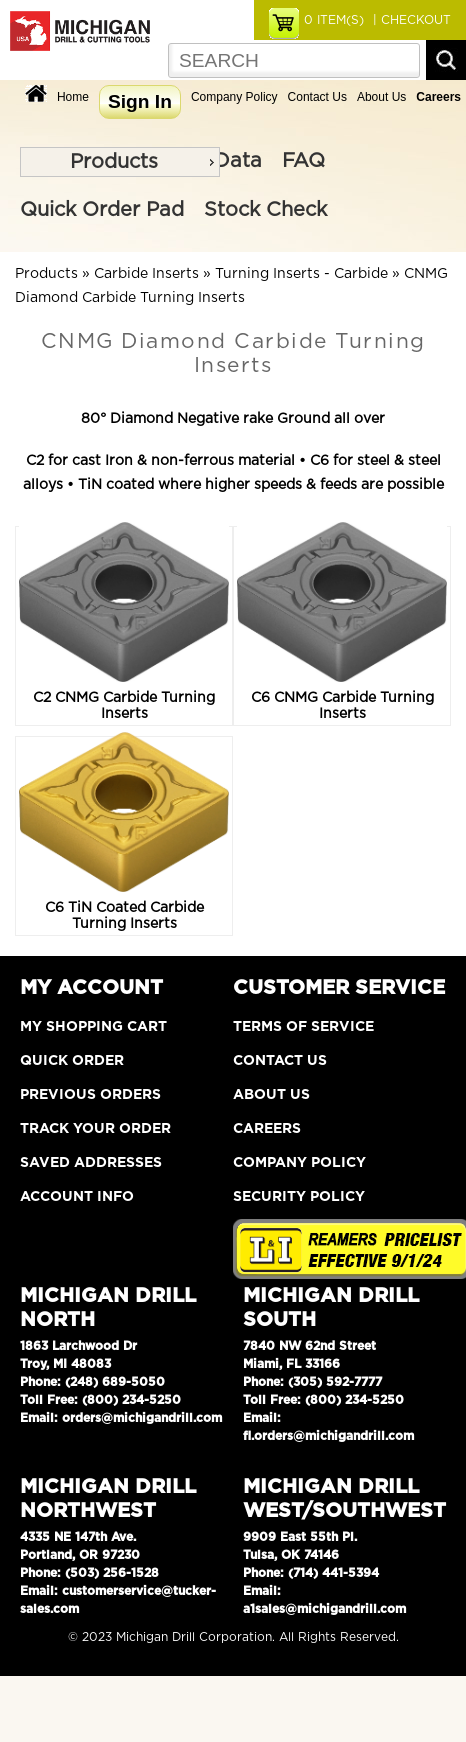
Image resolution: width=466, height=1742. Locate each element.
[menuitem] (120, 162)
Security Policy (299, 1197)
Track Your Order (95, 1129)
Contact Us (317, 97)
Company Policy (234, 97)
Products (114, 162)
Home (73, 97)
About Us (381, 97)
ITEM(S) (334, 20)
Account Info (77, 1197)
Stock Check (265, 210)
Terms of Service (303, 1027)
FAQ (303, 161)
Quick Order (72, 1061)
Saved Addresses (91, 1163)
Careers (267, 1129)
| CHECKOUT (410, 20)
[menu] (120, 162)
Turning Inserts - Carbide (301, 274)
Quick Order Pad (102, 210)
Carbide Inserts (146, 274)
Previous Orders (90, 1095)
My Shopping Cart (93, 1027)
